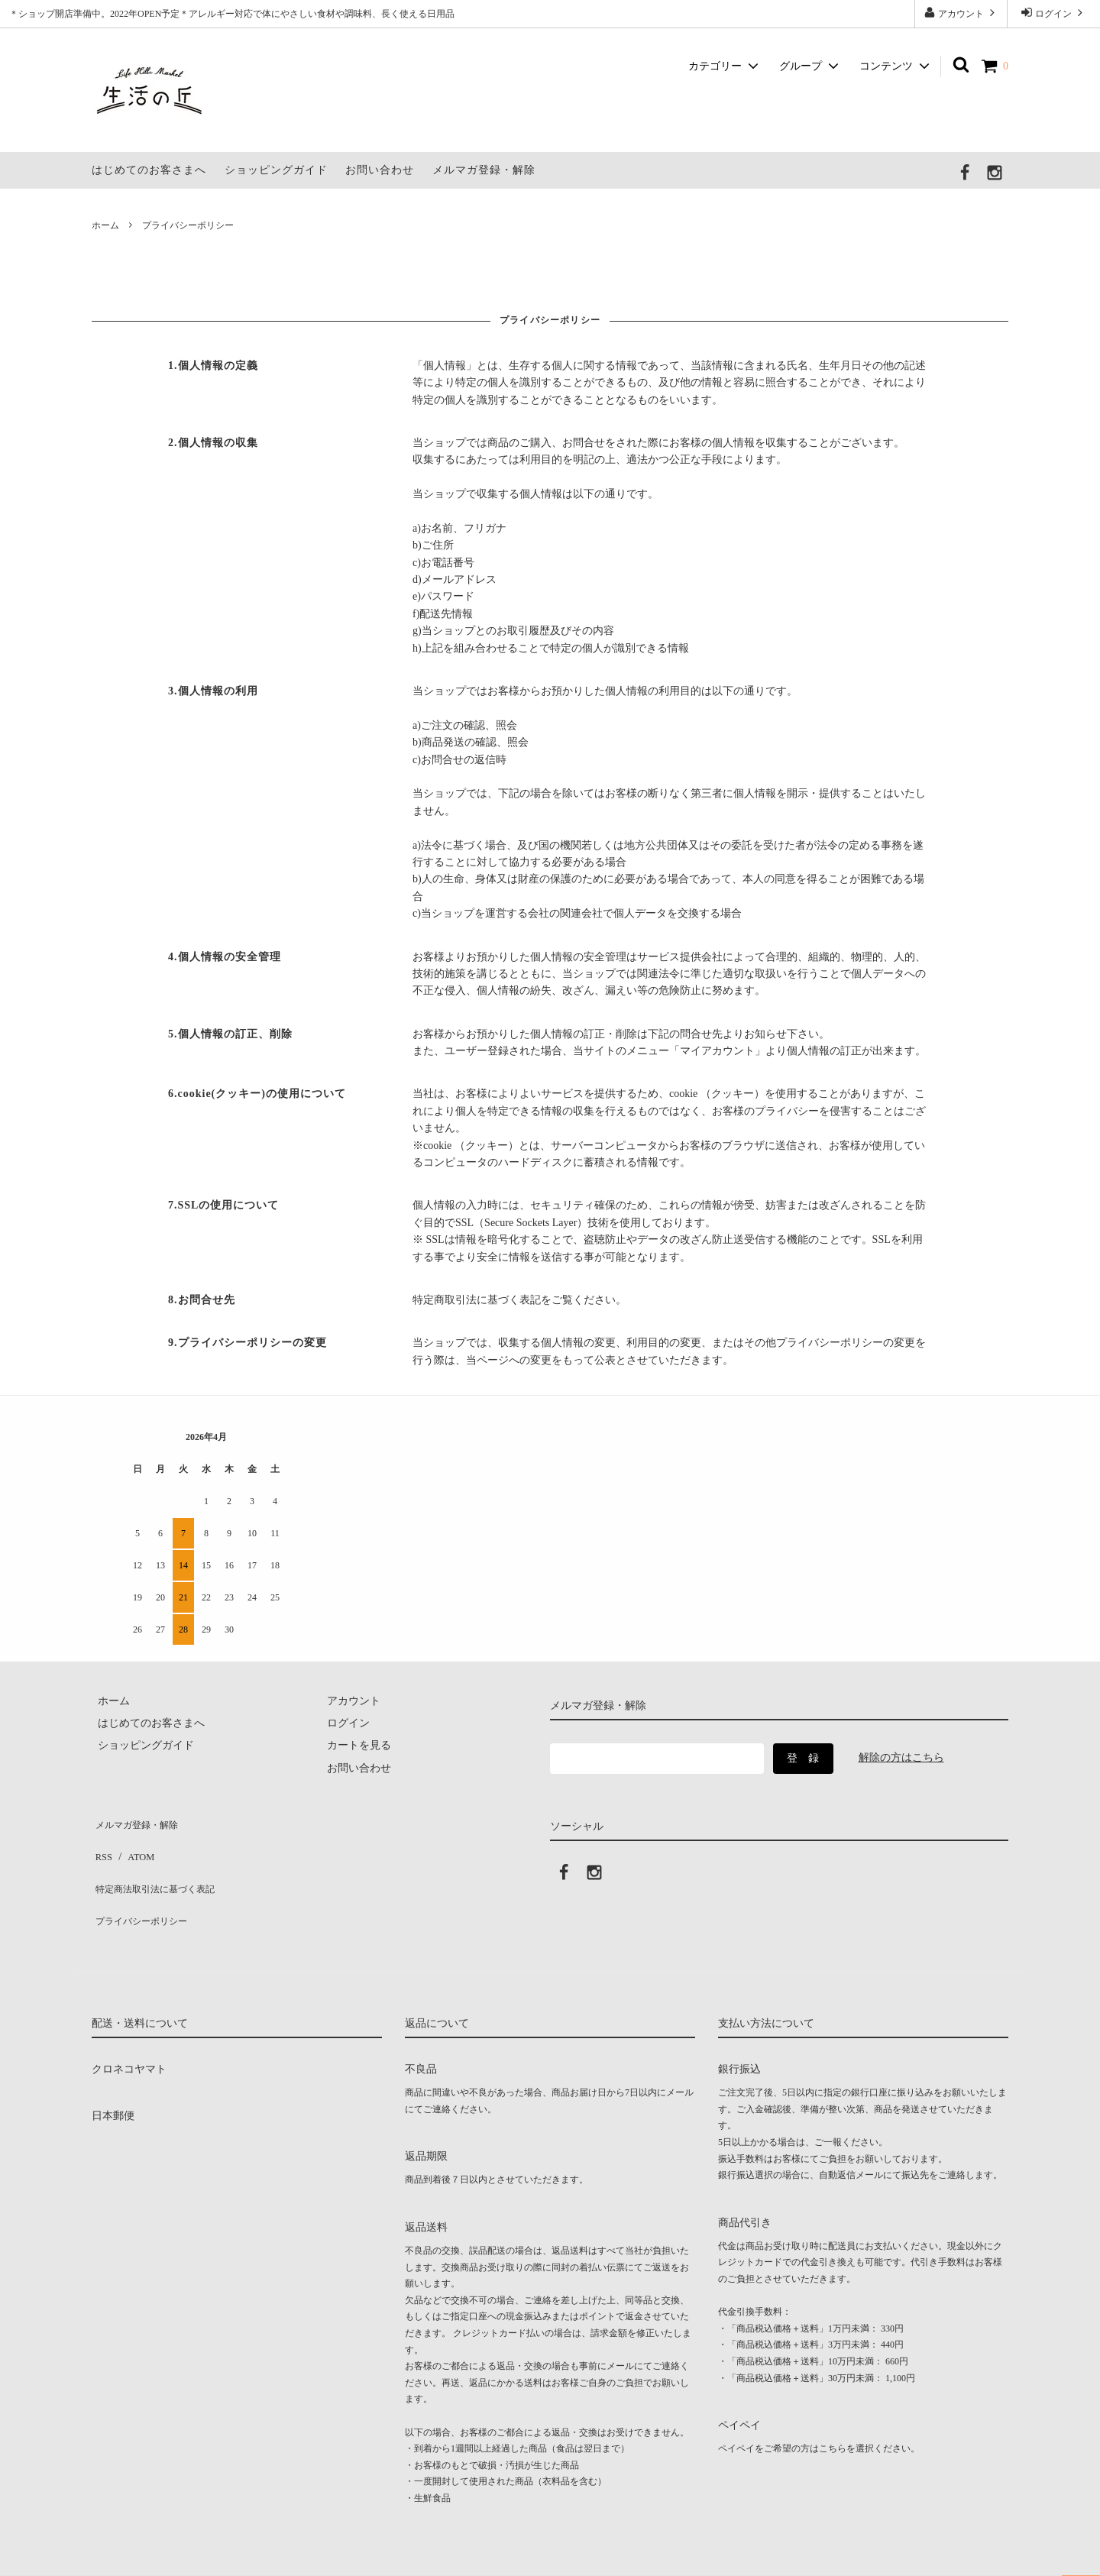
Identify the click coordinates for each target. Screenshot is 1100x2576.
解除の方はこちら (901, 1757)
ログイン (1053, 12)
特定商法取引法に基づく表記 (161, 1865)
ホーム (105, 225)
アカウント (961, 12)
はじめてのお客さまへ (149, 170)
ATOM (133, 1843)
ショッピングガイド (276, 170)
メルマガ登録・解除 (483, 170)
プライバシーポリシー (145, 1888)
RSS (101, 1843)
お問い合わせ (379, 170)
